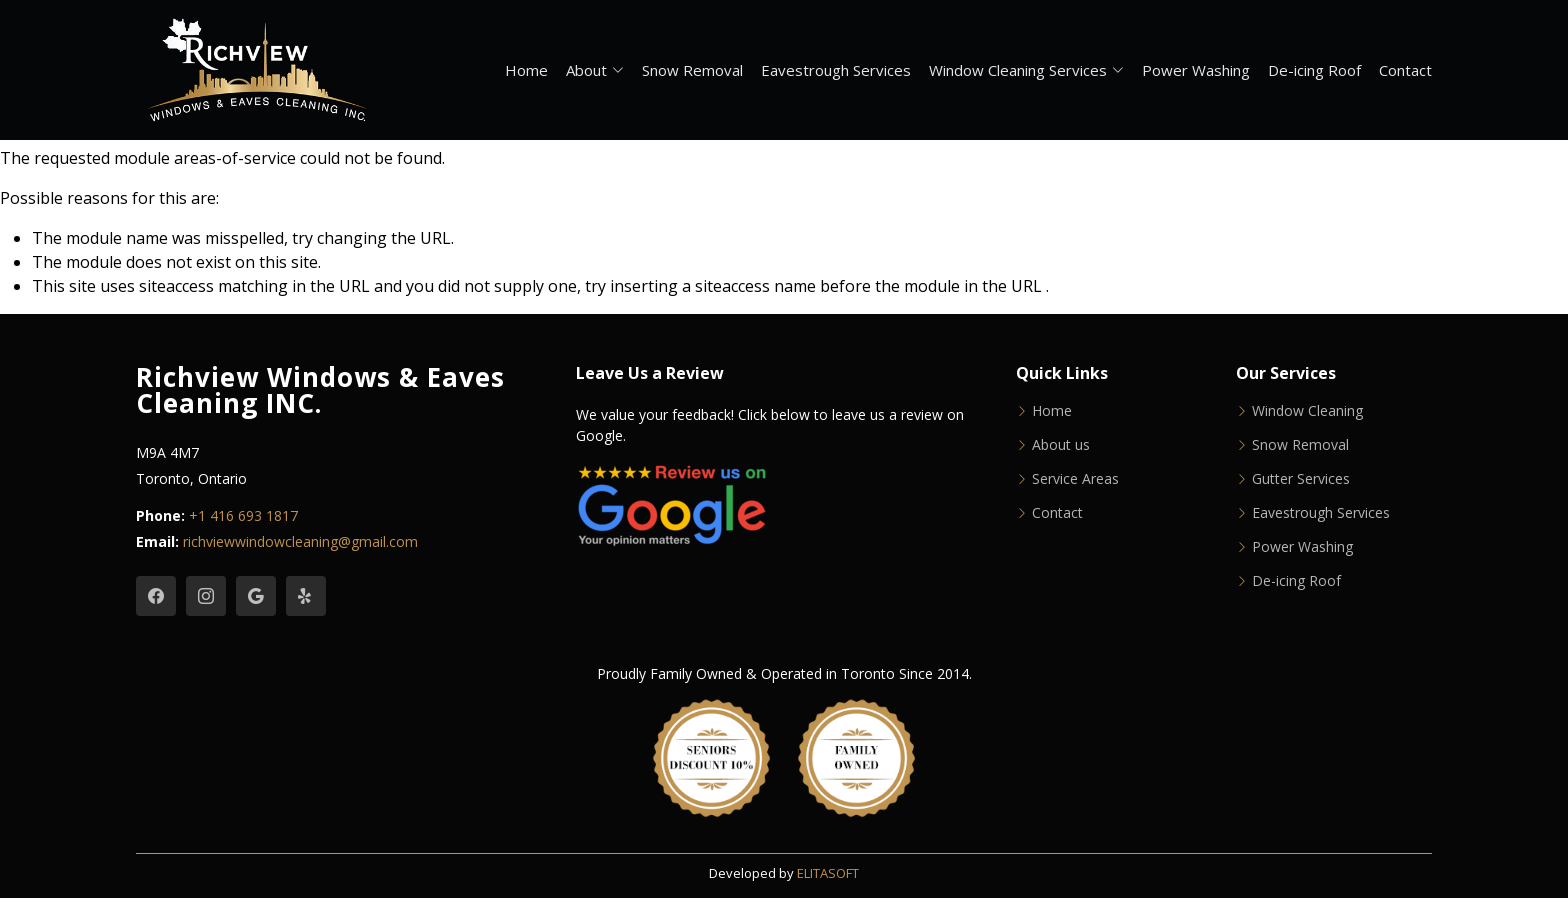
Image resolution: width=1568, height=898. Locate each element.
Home (526, 70)
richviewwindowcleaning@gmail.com (300, 541)
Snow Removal (692, 70)
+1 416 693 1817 (243, 515)
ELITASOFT (828, 873)
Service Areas (1075, 479)
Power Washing (1196, 70)
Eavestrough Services (836, 70)
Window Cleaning (1307, 411)
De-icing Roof (1314, 70)
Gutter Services (1301, 479)
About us (1061, 445)
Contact (1405, 70)
